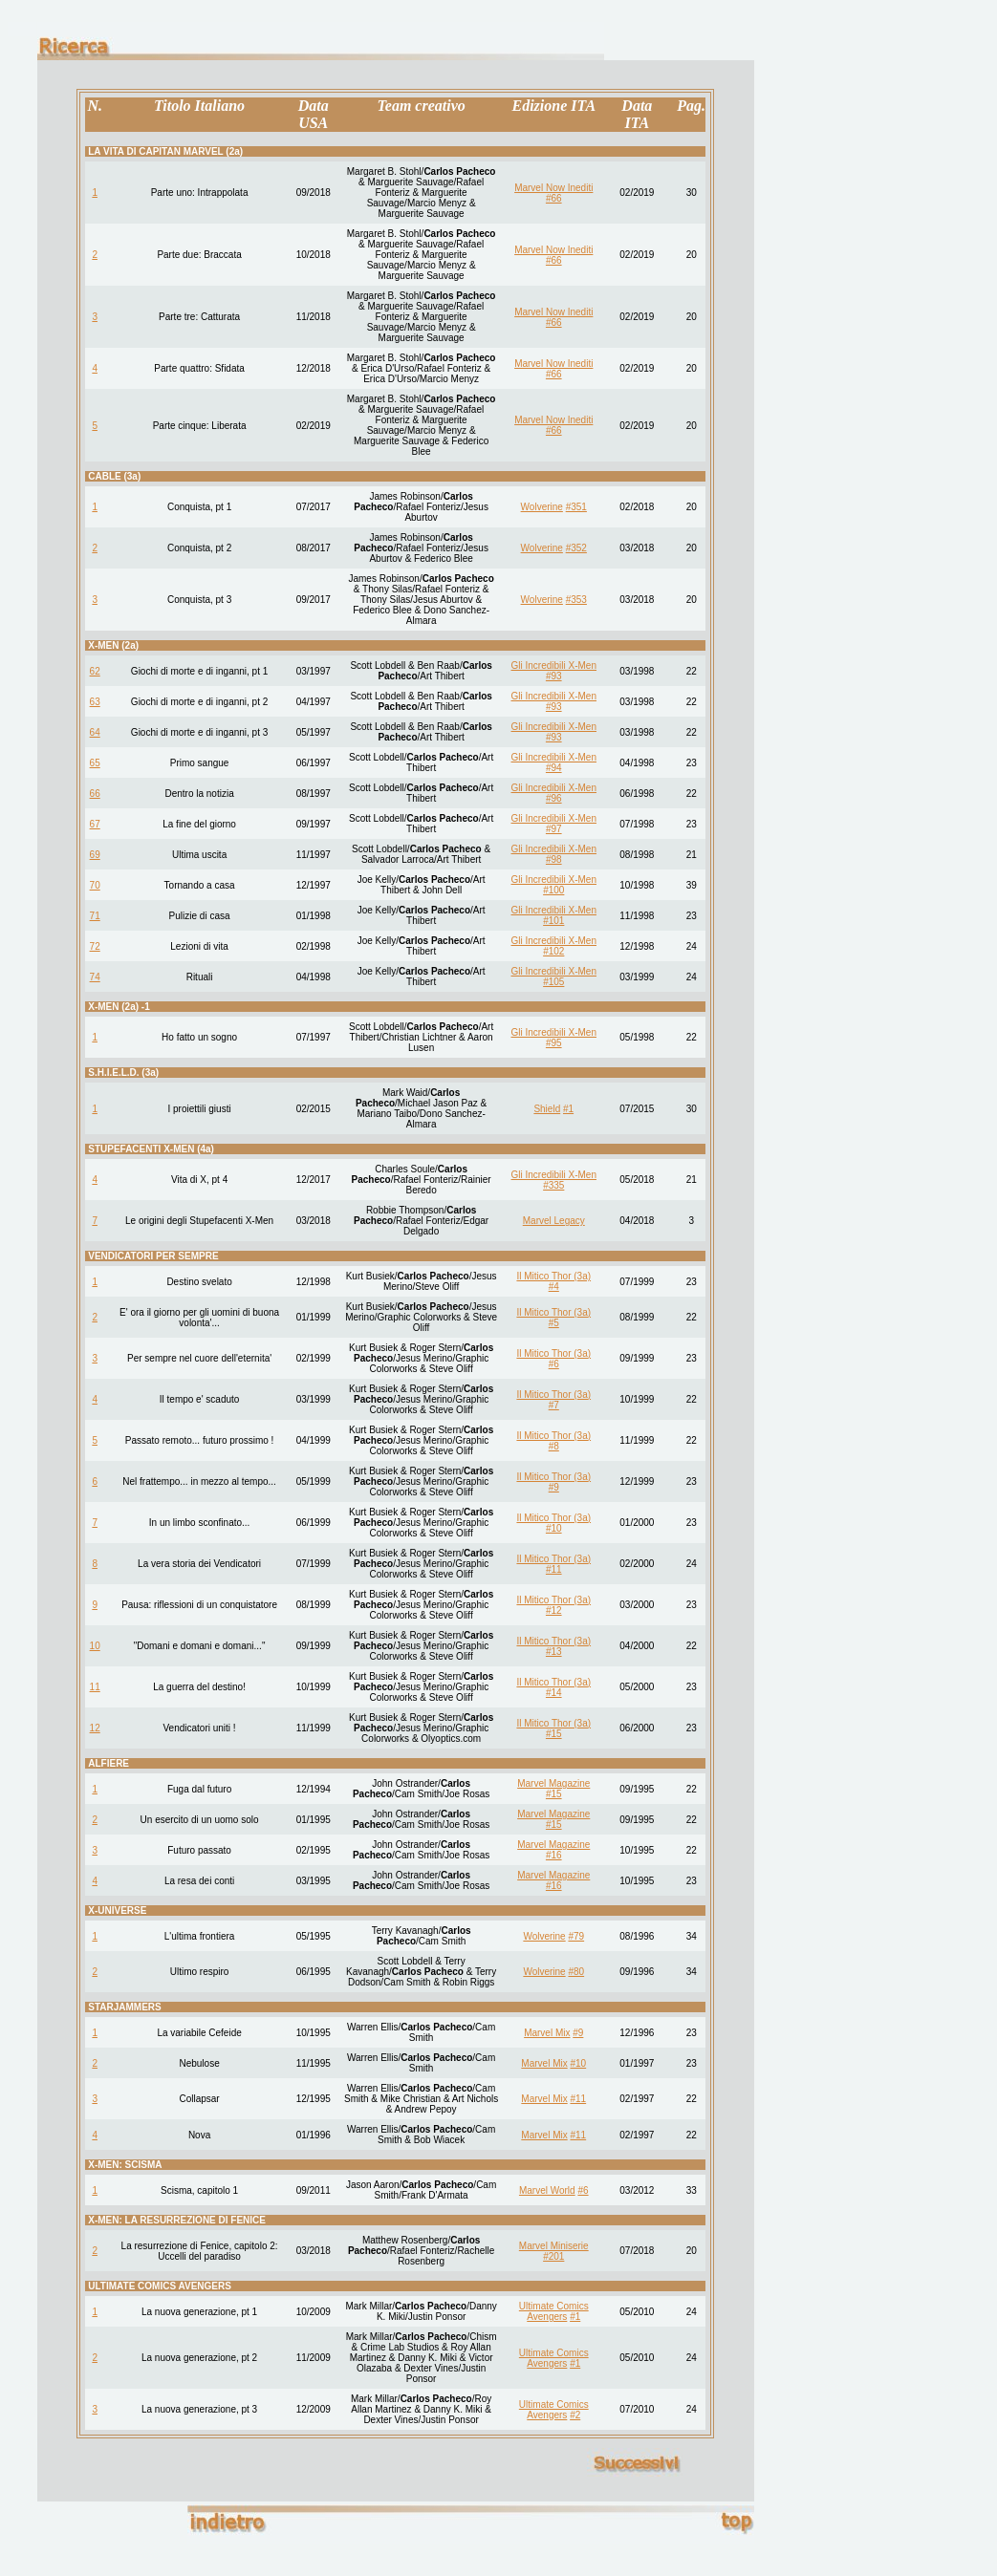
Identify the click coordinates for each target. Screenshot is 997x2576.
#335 (553, 1185)
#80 (576, 1971)
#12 (554, 1610)
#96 (554, 798)
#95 (554, 1043)
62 (95, 671)
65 (95, 763)
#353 (576, 599)
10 (95, 1646)
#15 (554, 1733)
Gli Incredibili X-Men (553, 665)
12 (95, 1728)
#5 (554, 1323)
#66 (554, 198)
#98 (554, 859)
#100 (553, 890)
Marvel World (547, 2190)
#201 (553, 2256)
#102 (553, 951)
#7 (554, 1405)
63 (95, 702)
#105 (553, 982)
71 (95, 916)
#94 (554, 767)
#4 (554, 1286)
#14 (554, 1692)
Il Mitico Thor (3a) (553, 1276)
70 (95, 885)
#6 (554, 1364)
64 (95, 732)
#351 (576, 507)
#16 (554, 1855)
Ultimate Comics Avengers (554, 2311)
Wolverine (542, 507)
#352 (576, 548)
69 (95, 854)
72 (95, 946)
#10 (554, 1528)
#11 (554, 1569)
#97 (554, 829)
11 (95, 1687)
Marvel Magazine (553, 1783)
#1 (568, 1109)
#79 (576, 1936)
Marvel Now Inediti (553, 187)
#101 (553, 920)
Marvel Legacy (554, 1220)
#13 (554, 1651)
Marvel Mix (547, 2033)
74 (95, 977)
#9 (554, 1487)
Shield (546, 1109)
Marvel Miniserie (554, 2246)
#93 (554, 676)
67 (95, 824)
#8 (554, 1446)
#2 (575, 2415)
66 (95, 793)
